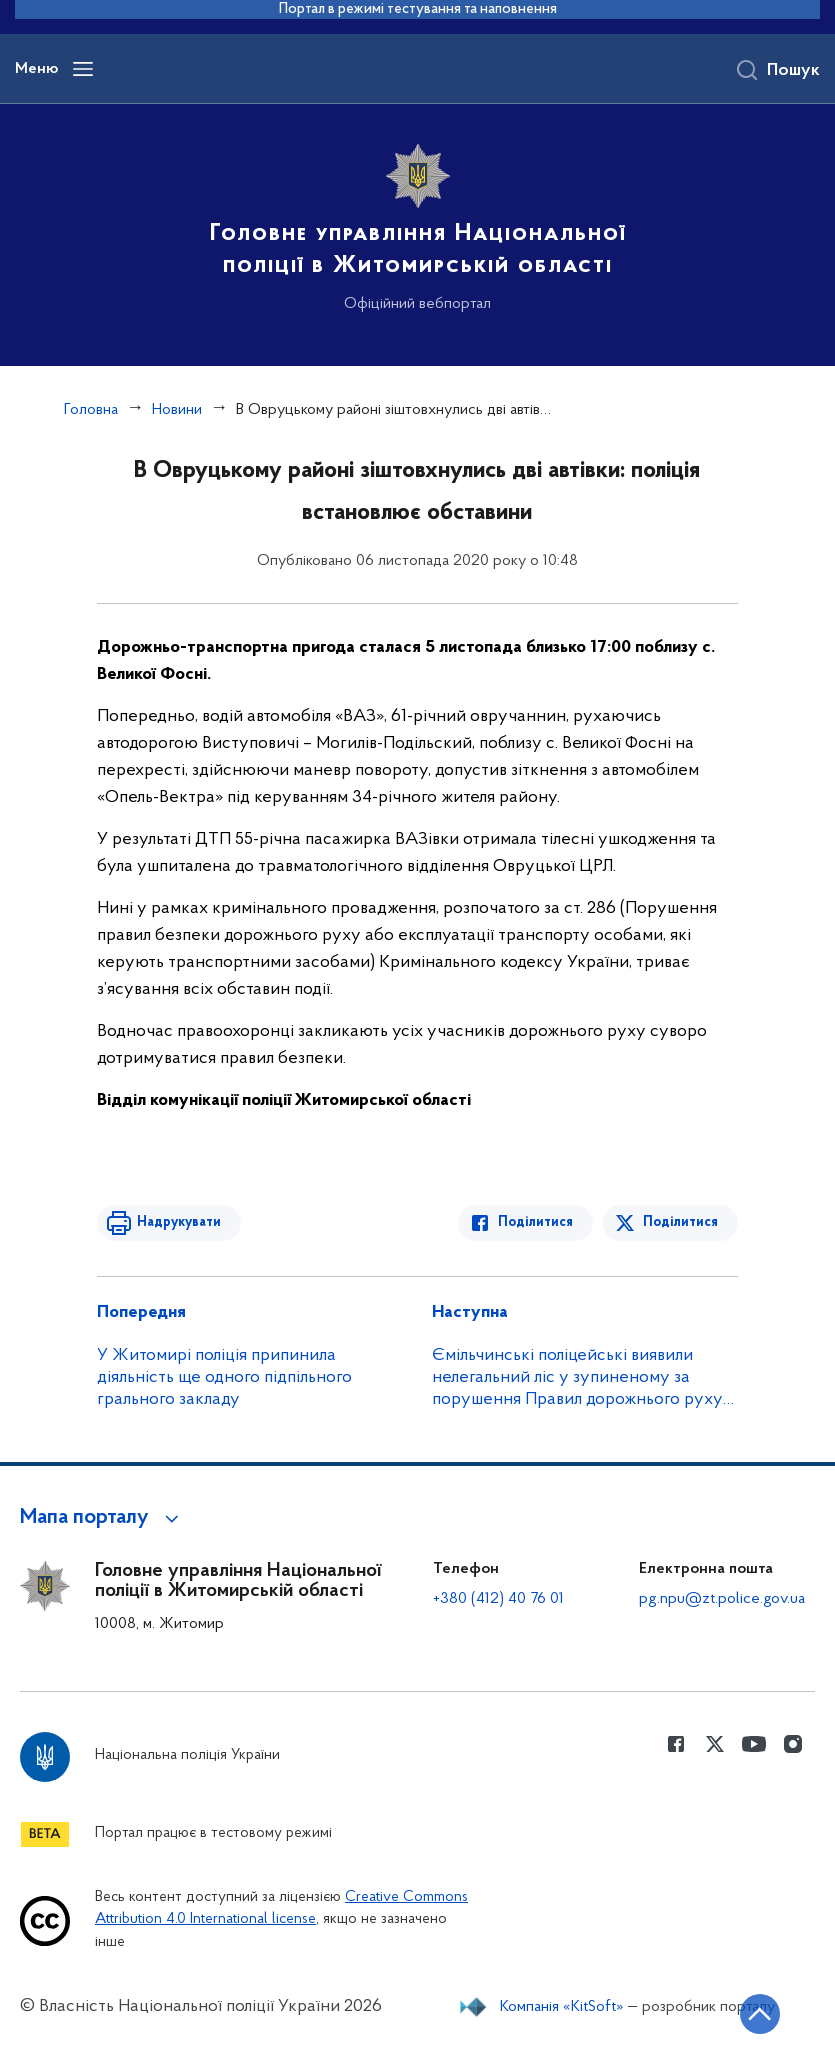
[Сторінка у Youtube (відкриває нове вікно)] (754, 1744)
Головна (91, 410)
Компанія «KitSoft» (562, 2007)
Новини (177, 410)
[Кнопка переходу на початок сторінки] (760, 2014)
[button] (102, 1518)
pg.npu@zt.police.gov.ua (722, 1599)
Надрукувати (179, 1222)
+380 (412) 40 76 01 (498, 1599)
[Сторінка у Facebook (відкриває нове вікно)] (676, 1744)
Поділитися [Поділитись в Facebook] (535, 1222)
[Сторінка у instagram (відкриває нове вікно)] (793, 1744)
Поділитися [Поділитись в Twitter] (680, 1222)
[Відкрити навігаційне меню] (83, 69)
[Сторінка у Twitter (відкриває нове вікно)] (715, 1744)
